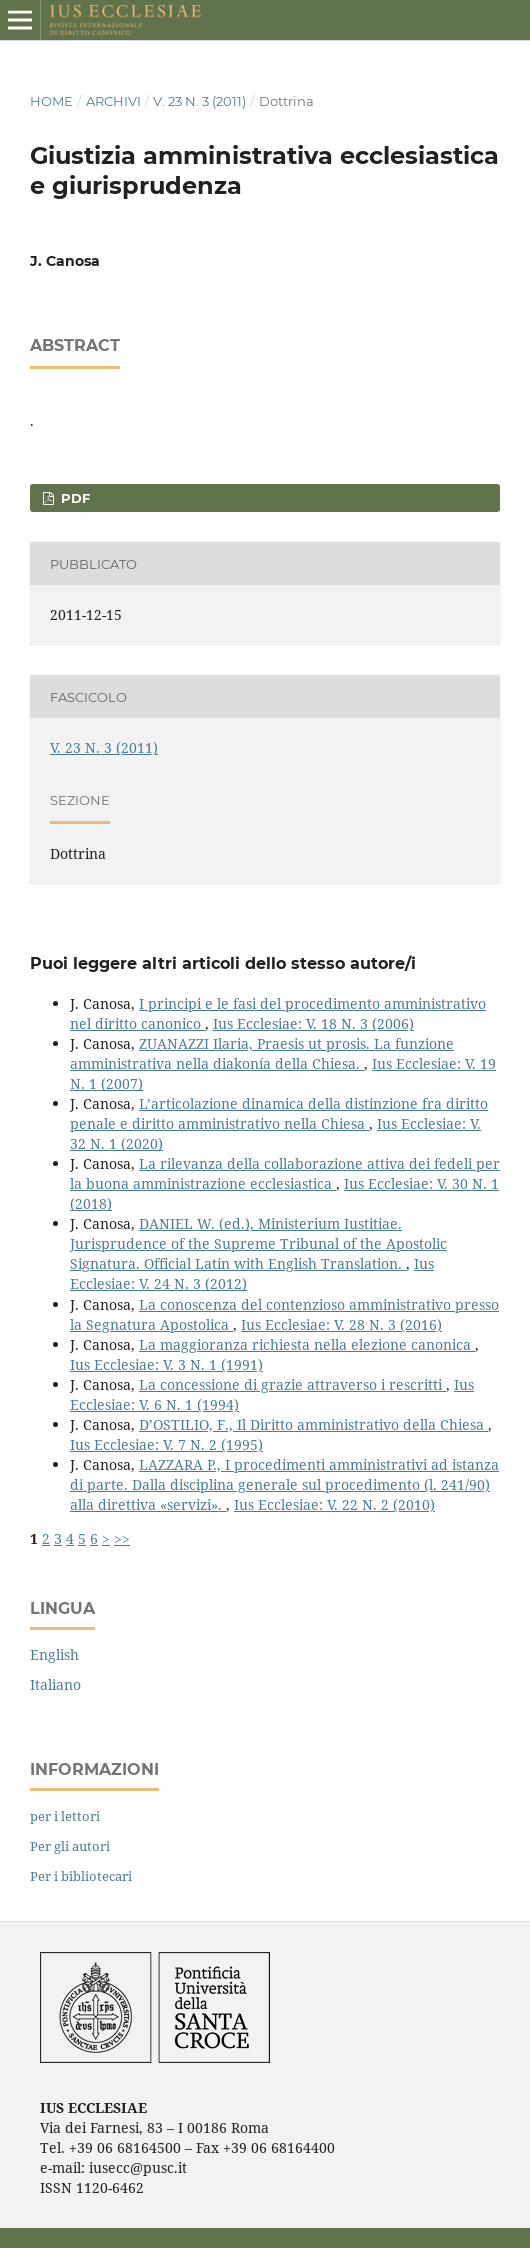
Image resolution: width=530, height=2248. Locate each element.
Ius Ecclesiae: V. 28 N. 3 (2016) (341, 1324)
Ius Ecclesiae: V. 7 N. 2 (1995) (166, 1444)
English (54, 1654)
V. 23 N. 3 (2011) (199, 101)
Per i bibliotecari (81, 1876)
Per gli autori (70, 1846)
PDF (73, 498)
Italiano (55, 1684)
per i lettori (65, 1816)
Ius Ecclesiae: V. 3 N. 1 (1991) (166, 1364)
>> (122, 1538)
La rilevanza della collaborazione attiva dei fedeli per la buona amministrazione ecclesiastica (285, 1173)
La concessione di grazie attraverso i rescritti (292, 1384)
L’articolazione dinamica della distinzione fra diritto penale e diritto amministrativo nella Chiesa (279, 1113)
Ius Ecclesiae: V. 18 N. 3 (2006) (313, 1023)
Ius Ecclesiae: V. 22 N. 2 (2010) (334, 1504)
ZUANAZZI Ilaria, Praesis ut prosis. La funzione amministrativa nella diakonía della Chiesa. (262, 1053)
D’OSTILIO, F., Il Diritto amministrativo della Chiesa (313, 1424)
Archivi (113, 101)
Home (51, 101)
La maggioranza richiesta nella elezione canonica (307, 1344)
